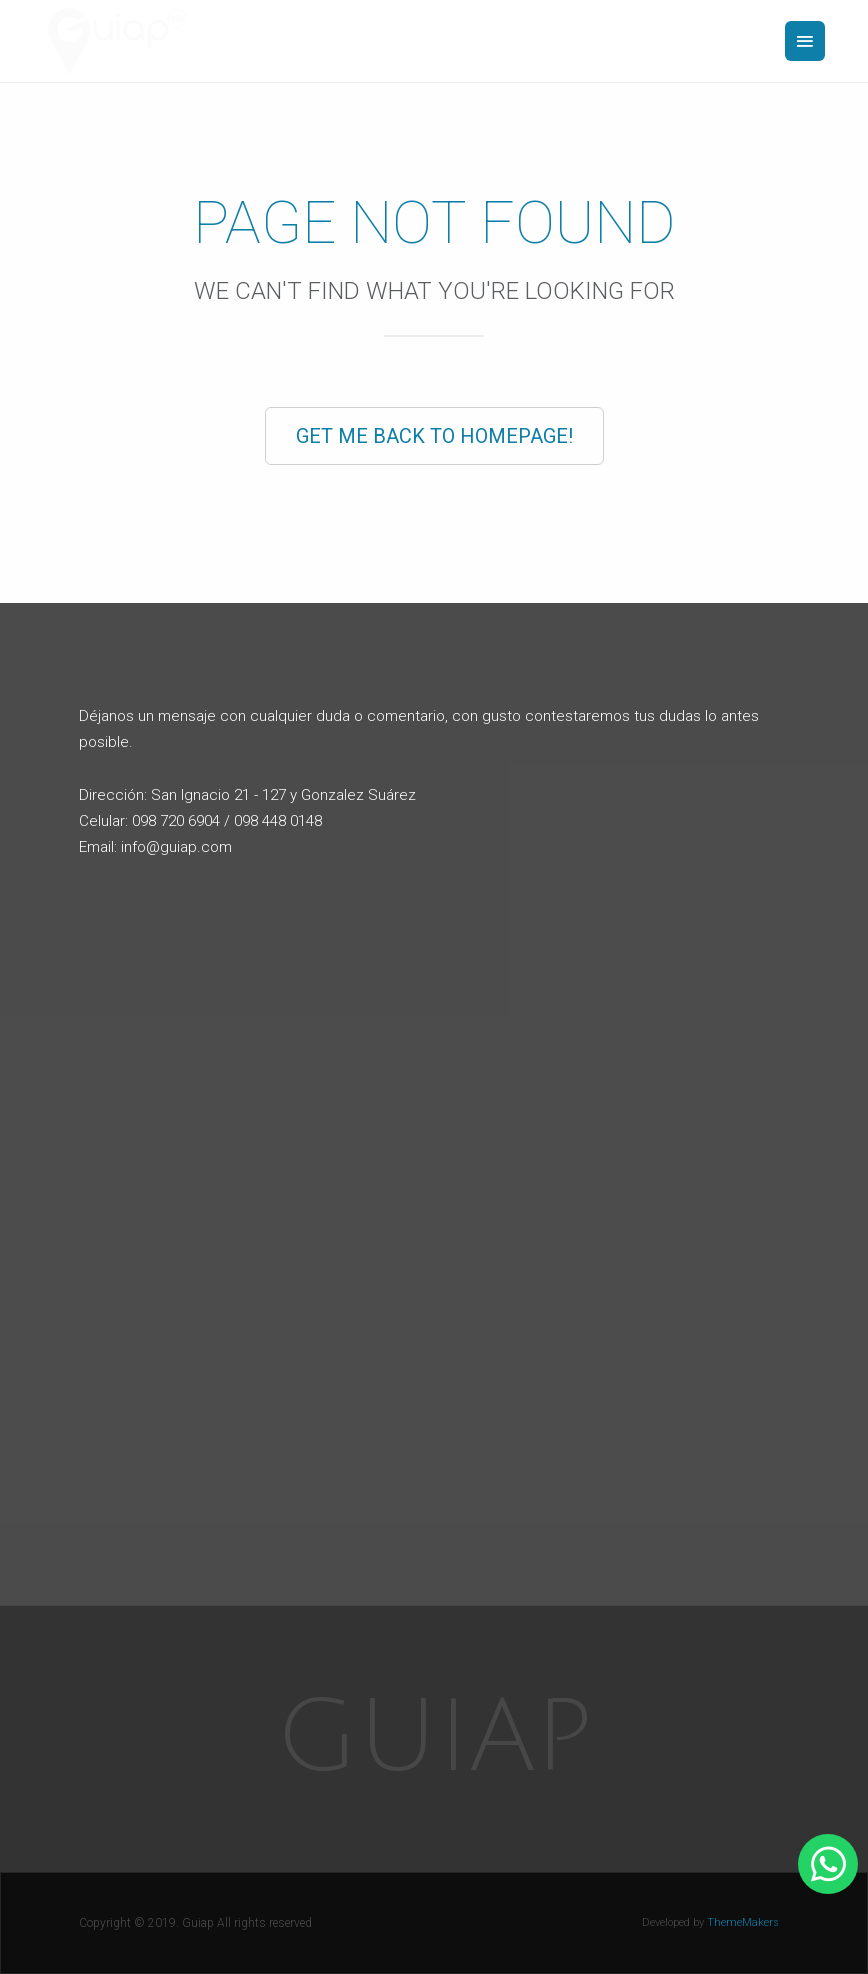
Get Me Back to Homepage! (434, 436)
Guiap (434, 1738)
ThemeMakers (743, 1922)
